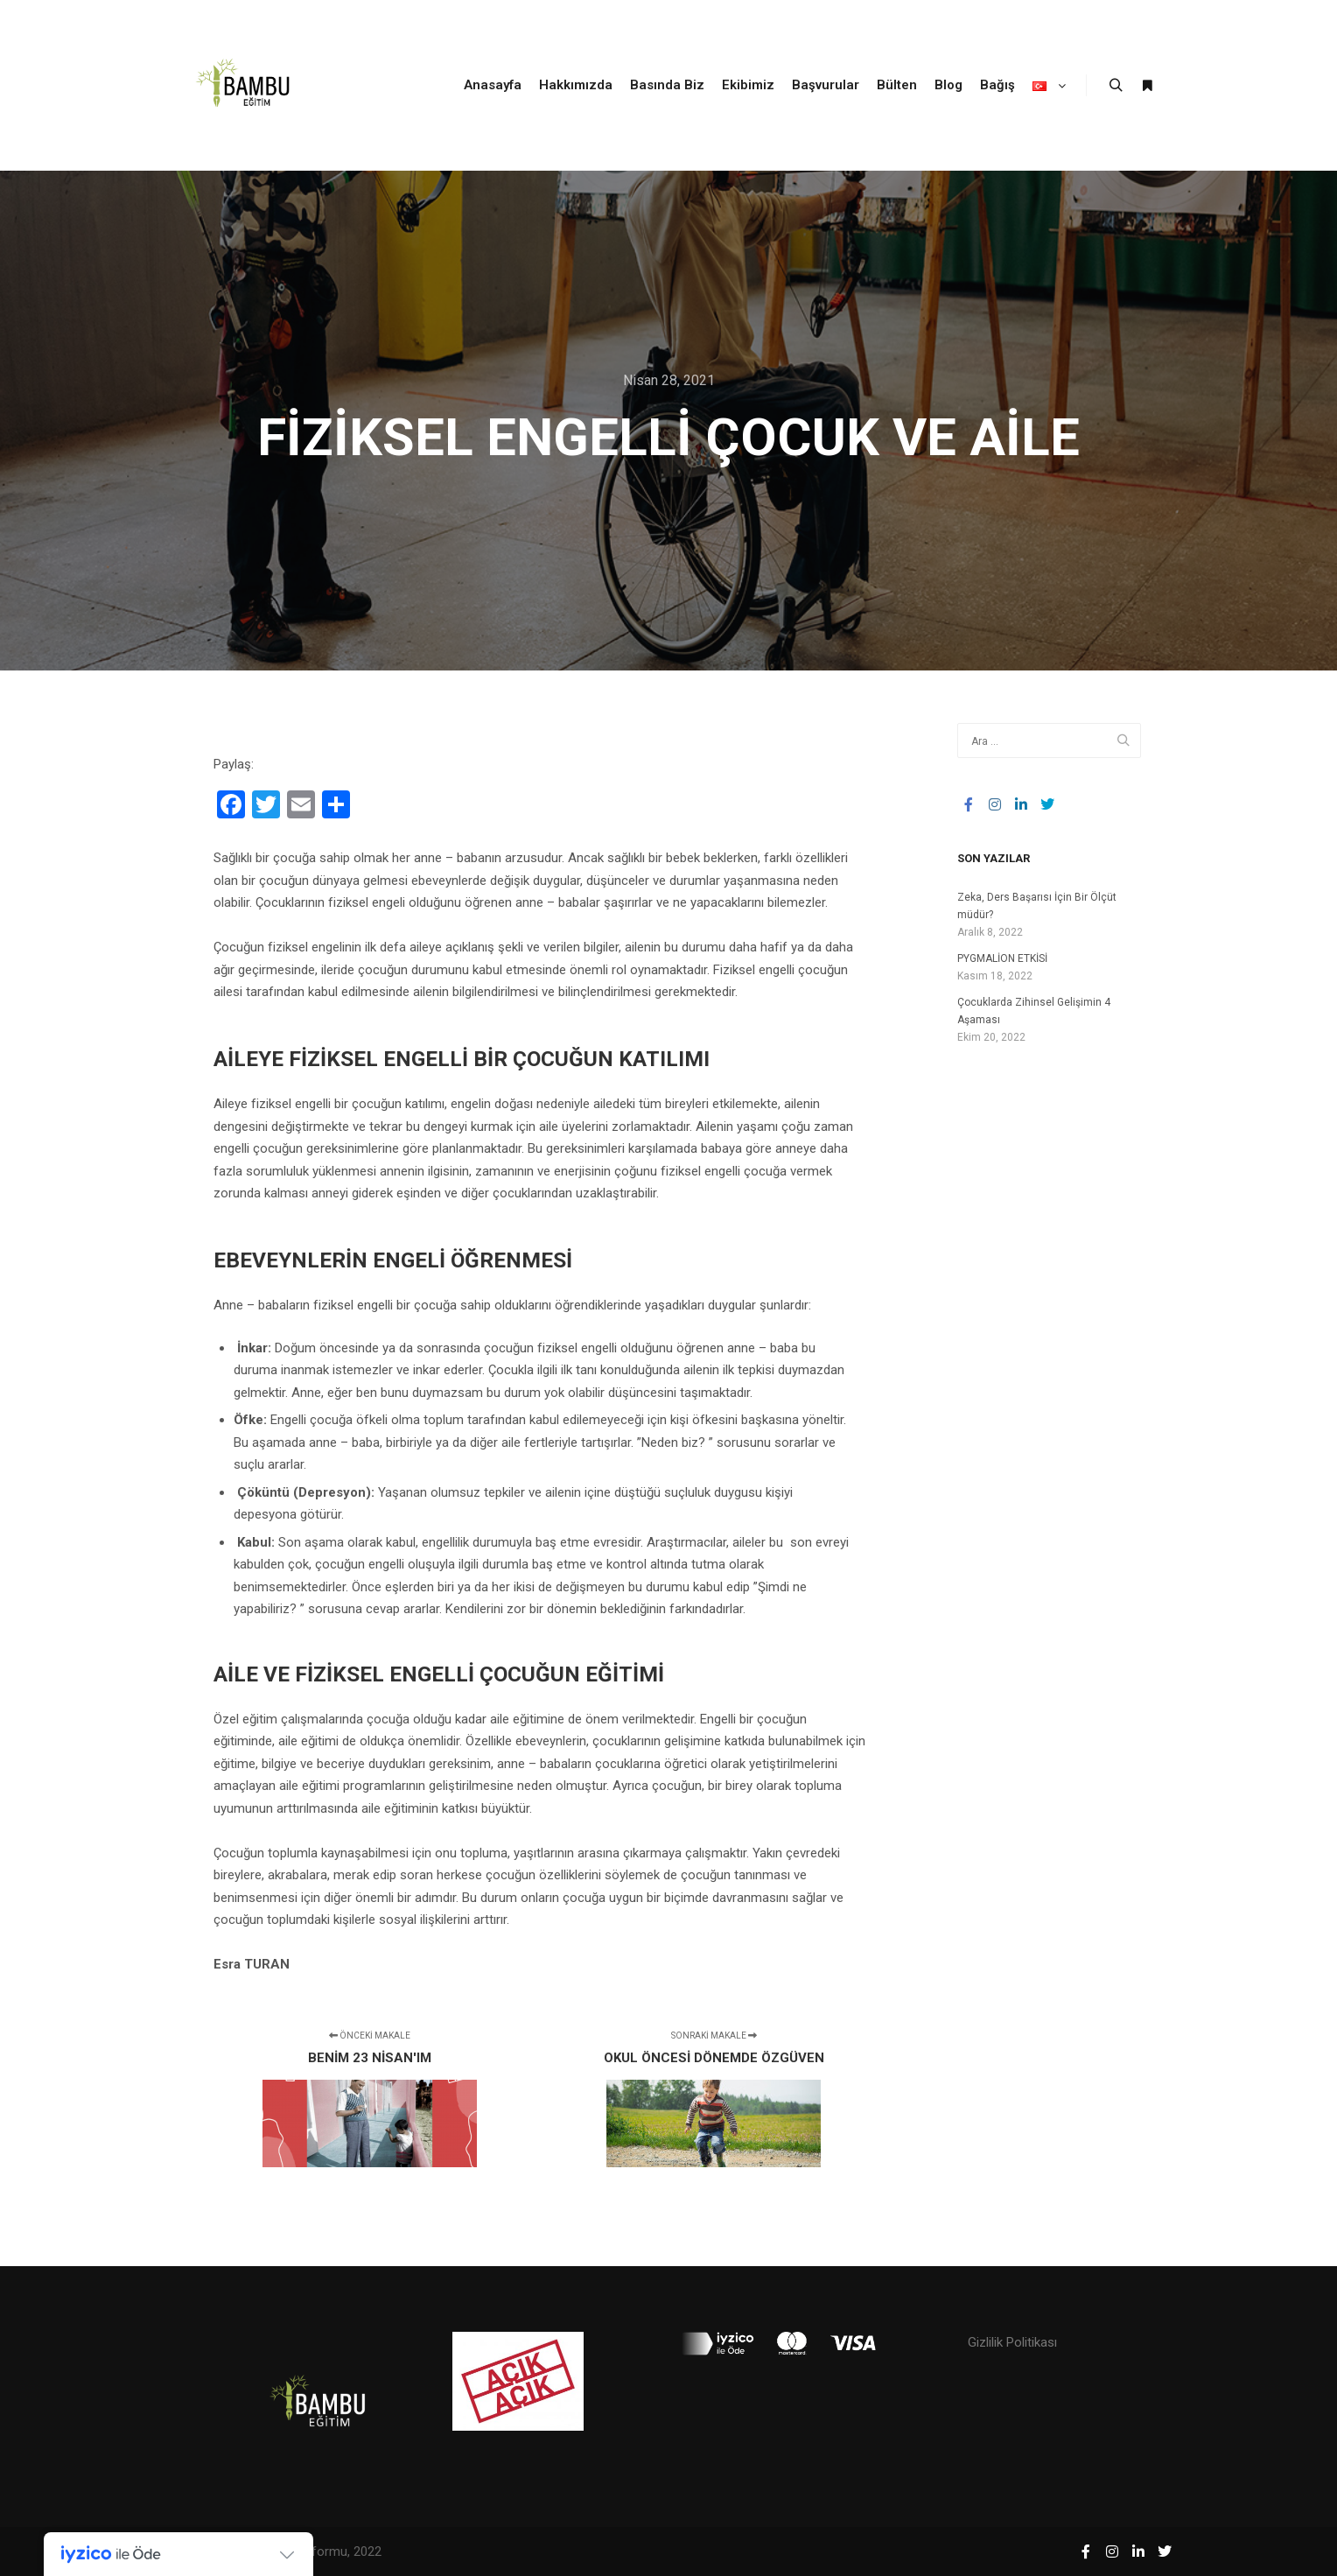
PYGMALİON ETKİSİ (1002, 958)
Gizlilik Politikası (1012, 2342)
